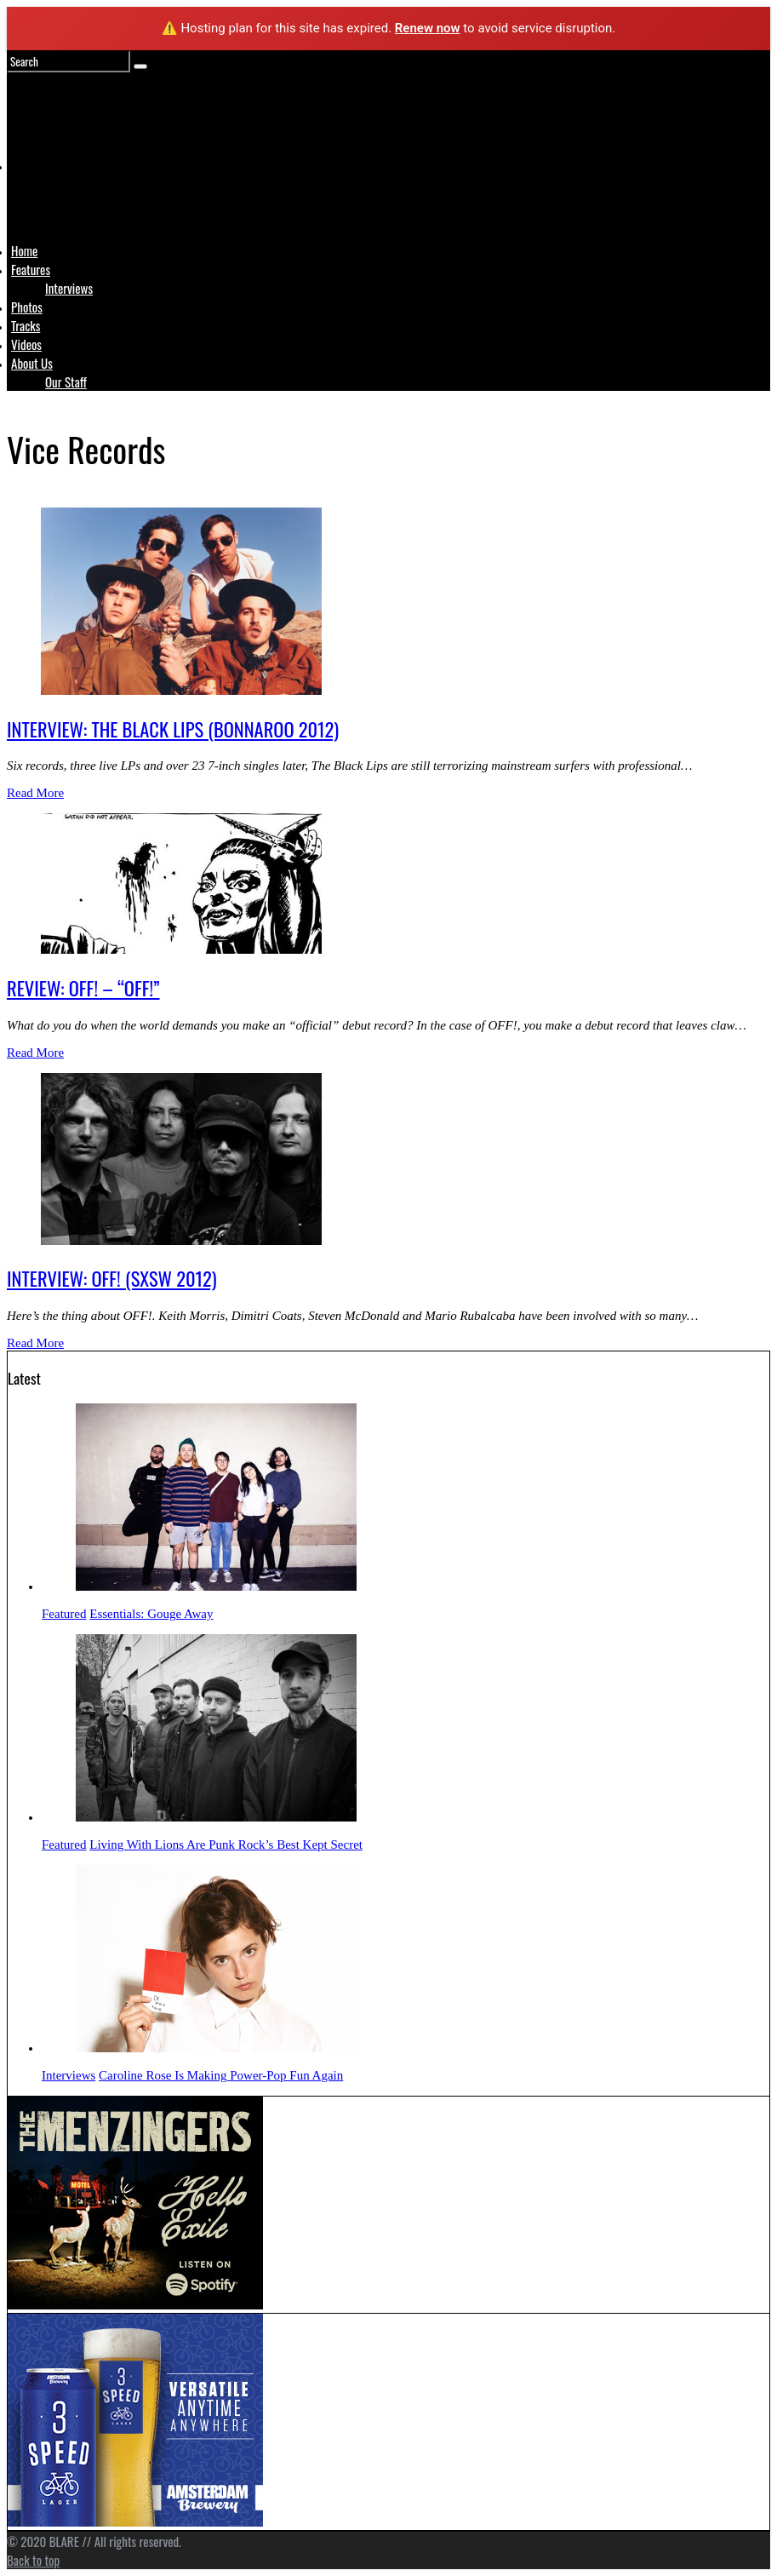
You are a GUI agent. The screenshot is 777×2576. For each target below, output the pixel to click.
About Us (32, 362)
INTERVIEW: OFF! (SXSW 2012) (112, 1278)
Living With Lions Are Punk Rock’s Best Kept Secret (226, 1844)
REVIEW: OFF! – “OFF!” (83, 987)
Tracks (25, 325)
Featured (64, 1614)
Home (24, 250)
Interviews (69, 287)
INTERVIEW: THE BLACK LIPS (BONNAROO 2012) (173, 728)
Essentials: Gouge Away (151, 1614)
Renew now (427, 28)
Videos (26, 344)
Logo (53, 198)
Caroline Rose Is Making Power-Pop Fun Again (221, 2075)
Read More (35, 793)
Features (30, 269)
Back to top (33, 2559)
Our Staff (66, 381)
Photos (27, 306)
